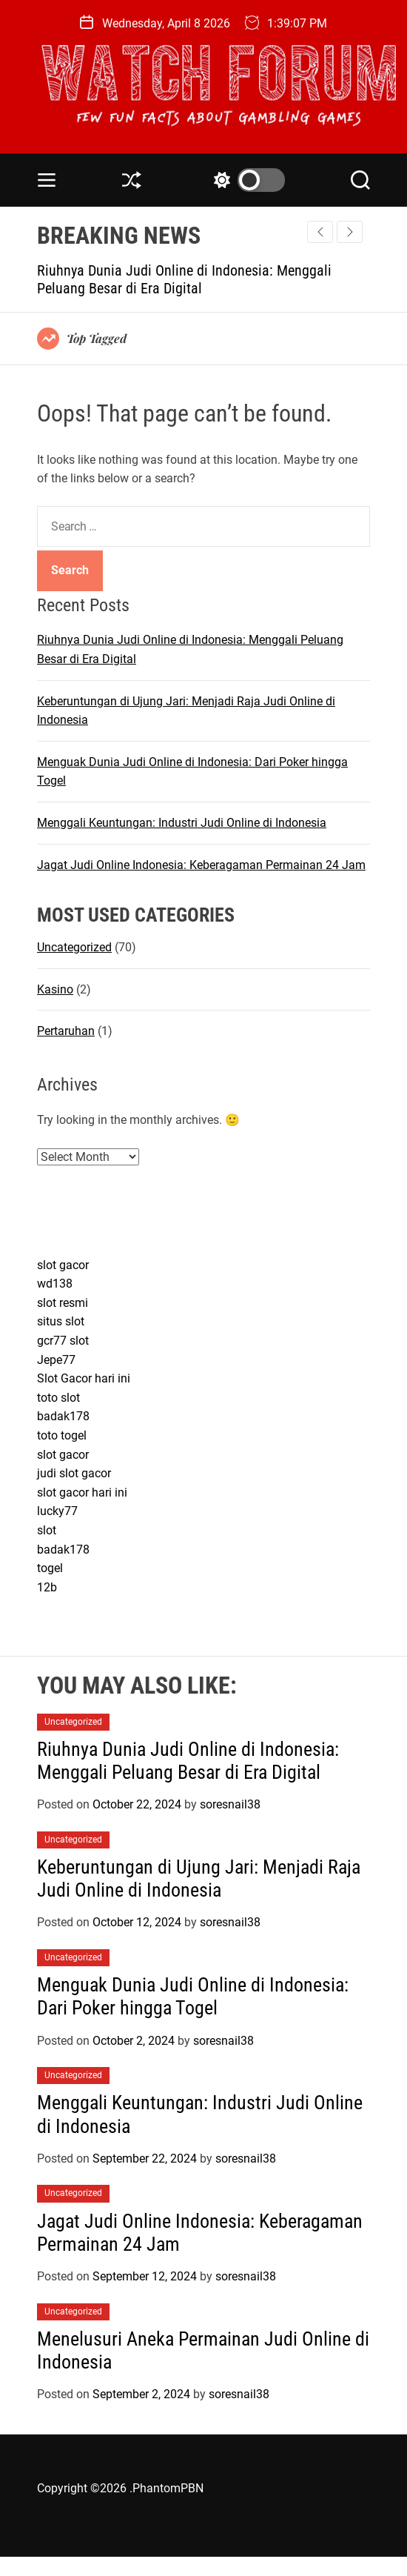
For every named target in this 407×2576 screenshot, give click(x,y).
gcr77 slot (63, 1341)
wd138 (55, 1284)
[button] (350, 232)
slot (46, 1530)
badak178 (63, 1416)
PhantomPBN (168, 2488)
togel (50, 1568)
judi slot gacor (74, 1473)
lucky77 (57, 1511)
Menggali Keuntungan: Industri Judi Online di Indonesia (181, 823)
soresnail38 (230, 1804)
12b (47, 1587)
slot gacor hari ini (82, 1492)
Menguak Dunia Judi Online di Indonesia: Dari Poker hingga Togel (193, 1996)
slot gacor (63, 1265)
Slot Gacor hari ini (83, 1378)
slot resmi (62, 1303)
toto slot (58, 1398)
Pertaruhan (66, 1031)
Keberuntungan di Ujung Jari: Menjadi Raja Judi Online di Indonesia (198, 1878)
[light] (245, 180)
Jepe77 (56, 1360)
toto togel (62, 1435)
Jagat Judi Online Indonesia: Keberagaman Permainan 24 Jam (201, 865)
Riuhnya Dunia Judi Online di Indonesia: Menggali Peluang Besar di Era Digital (184, 279)
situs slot (60, 1321)
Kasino (55, 989)
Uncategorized (74, 947)
